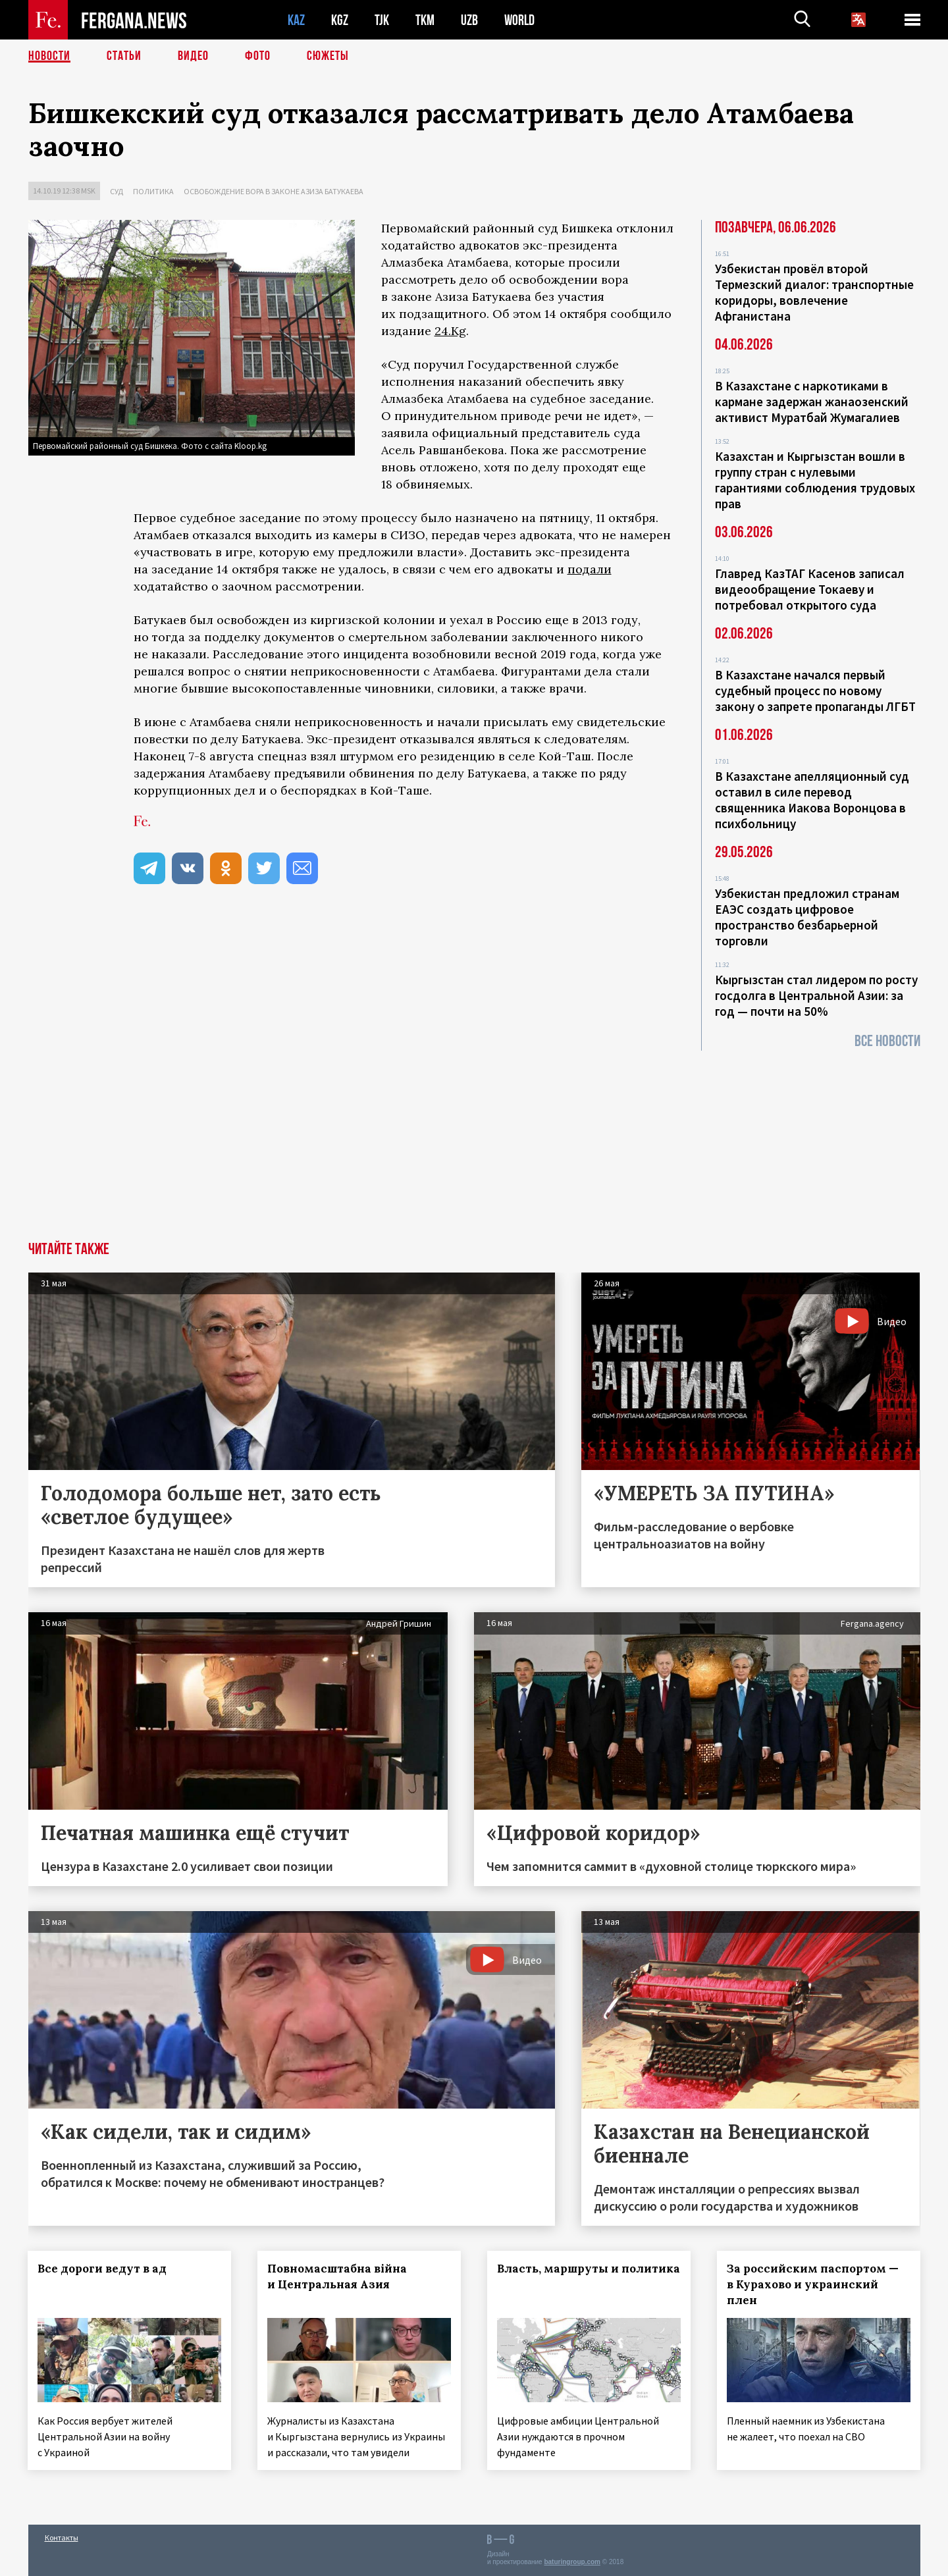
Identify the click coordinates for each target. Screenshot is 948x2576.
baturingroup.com (572, 2561)
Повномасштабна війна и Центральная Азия (337, 2276)
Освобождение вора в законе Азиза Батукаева (273, 191)
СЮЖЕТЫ (328, 56)
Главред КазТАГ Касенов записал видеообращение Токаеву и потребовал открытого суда (810, 589)
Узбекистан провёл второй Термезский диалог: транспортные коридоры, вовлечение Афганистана (814, 292)
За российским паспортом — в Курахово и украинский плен (813, 2284)
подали (589, 569)
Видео (193, 56)
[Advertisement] (474, 1143)
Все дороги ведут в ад (102, 2268)
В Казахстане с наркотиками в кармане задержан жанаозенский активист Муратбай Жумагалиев (811, 401)
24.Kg (450, 330)
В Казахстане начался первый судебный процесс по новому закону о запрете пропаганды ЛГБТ (815, 690)
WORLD (519, 20)
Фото (258, 56)
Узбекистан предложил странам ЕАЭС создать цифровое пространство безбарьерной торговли (807, 917)
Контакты (61, 2537)
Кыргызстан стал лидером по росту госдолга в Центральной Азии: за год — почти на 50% (816, 995)
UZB (469, 20)
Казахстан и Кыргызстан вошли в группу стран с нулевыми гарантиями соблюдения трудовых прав (815, 480)
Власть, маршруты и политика (588, 2268)
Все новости (887, 1041)
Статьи (124, 56)
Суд (116, 191)
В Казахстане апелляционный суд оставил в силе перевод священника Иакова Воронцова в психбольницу (812, 799)
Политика (153, 191)
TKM (424, 20)
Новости (49, 56)
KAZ (296, 20)
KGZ (339, 20)
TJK (382, 20)
